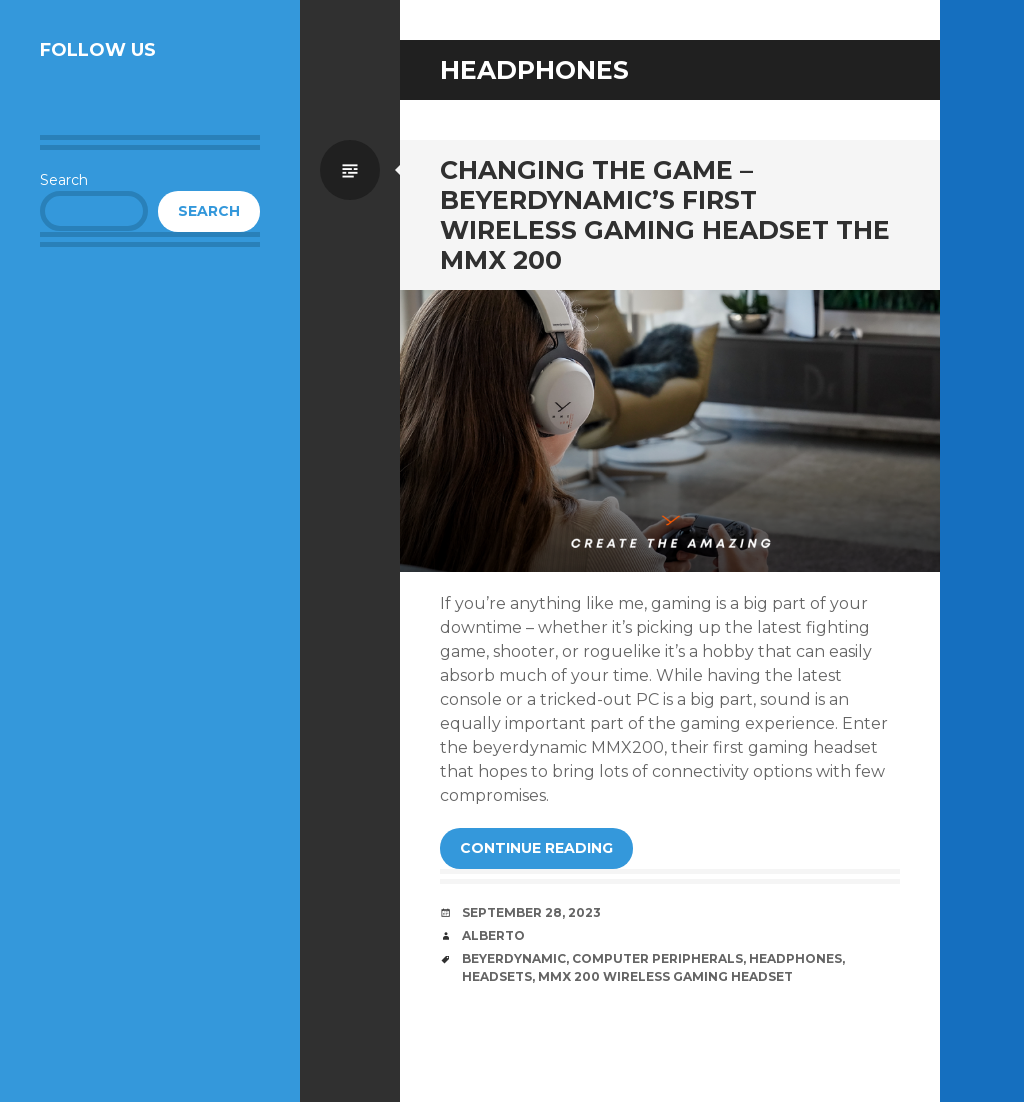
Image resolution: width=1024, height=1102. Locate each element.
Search (64, 180)
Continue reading (536, 848)
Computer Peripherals (657, 958)
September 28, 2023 (531, 912)
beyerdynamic (514, 958)
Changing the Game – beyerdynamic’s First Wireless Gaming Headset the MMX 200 (665, 215)
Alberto (493, 935)
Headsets (497, 976)
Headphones (795, 958)
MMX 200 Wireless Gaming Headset (665, 976)
